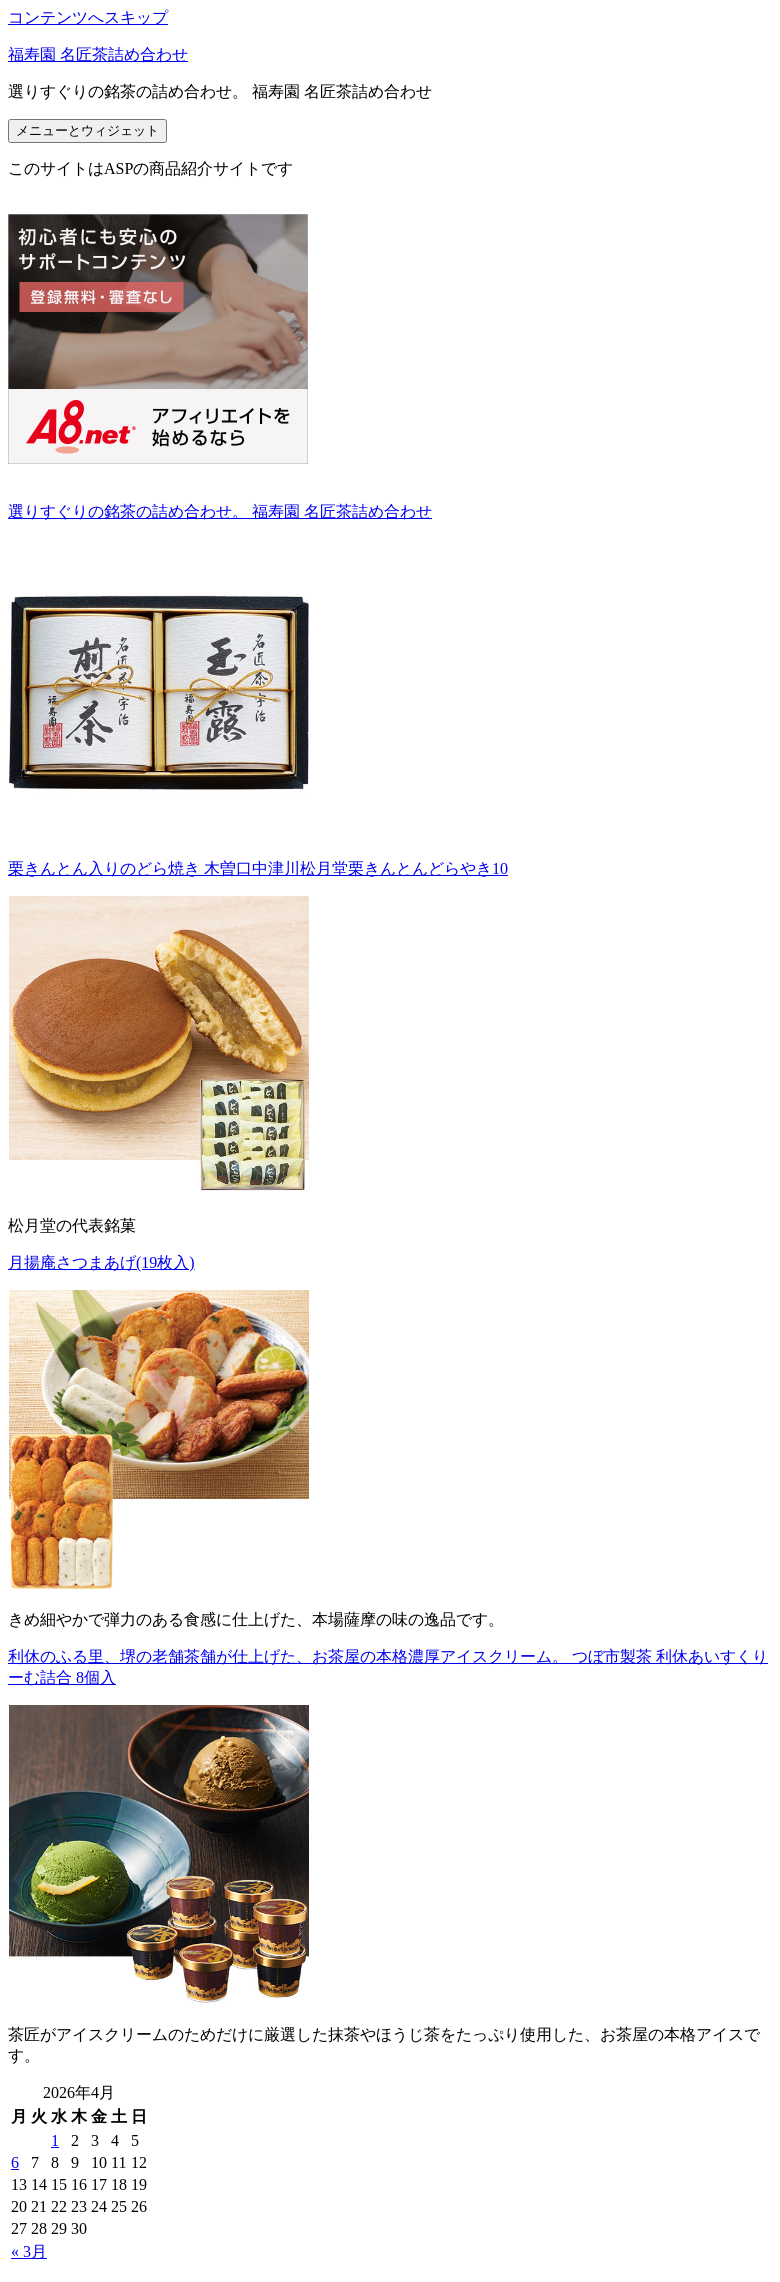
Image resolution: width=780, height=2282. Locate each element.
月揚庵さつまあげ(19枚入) (101, 1262)
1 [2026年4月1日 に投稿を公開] (55, 2140)
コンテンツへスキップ (88, 17)
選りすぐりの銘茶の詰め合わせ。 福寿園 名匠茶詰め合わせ (220, 511)
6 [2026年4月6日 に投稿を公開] (15, 2162)
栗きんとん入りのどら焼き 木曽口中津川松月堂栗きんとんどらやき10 (258, 868)
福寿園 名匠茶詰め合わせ (98, 54)
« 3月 (29, 2251)
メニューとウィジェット (87, 130)
